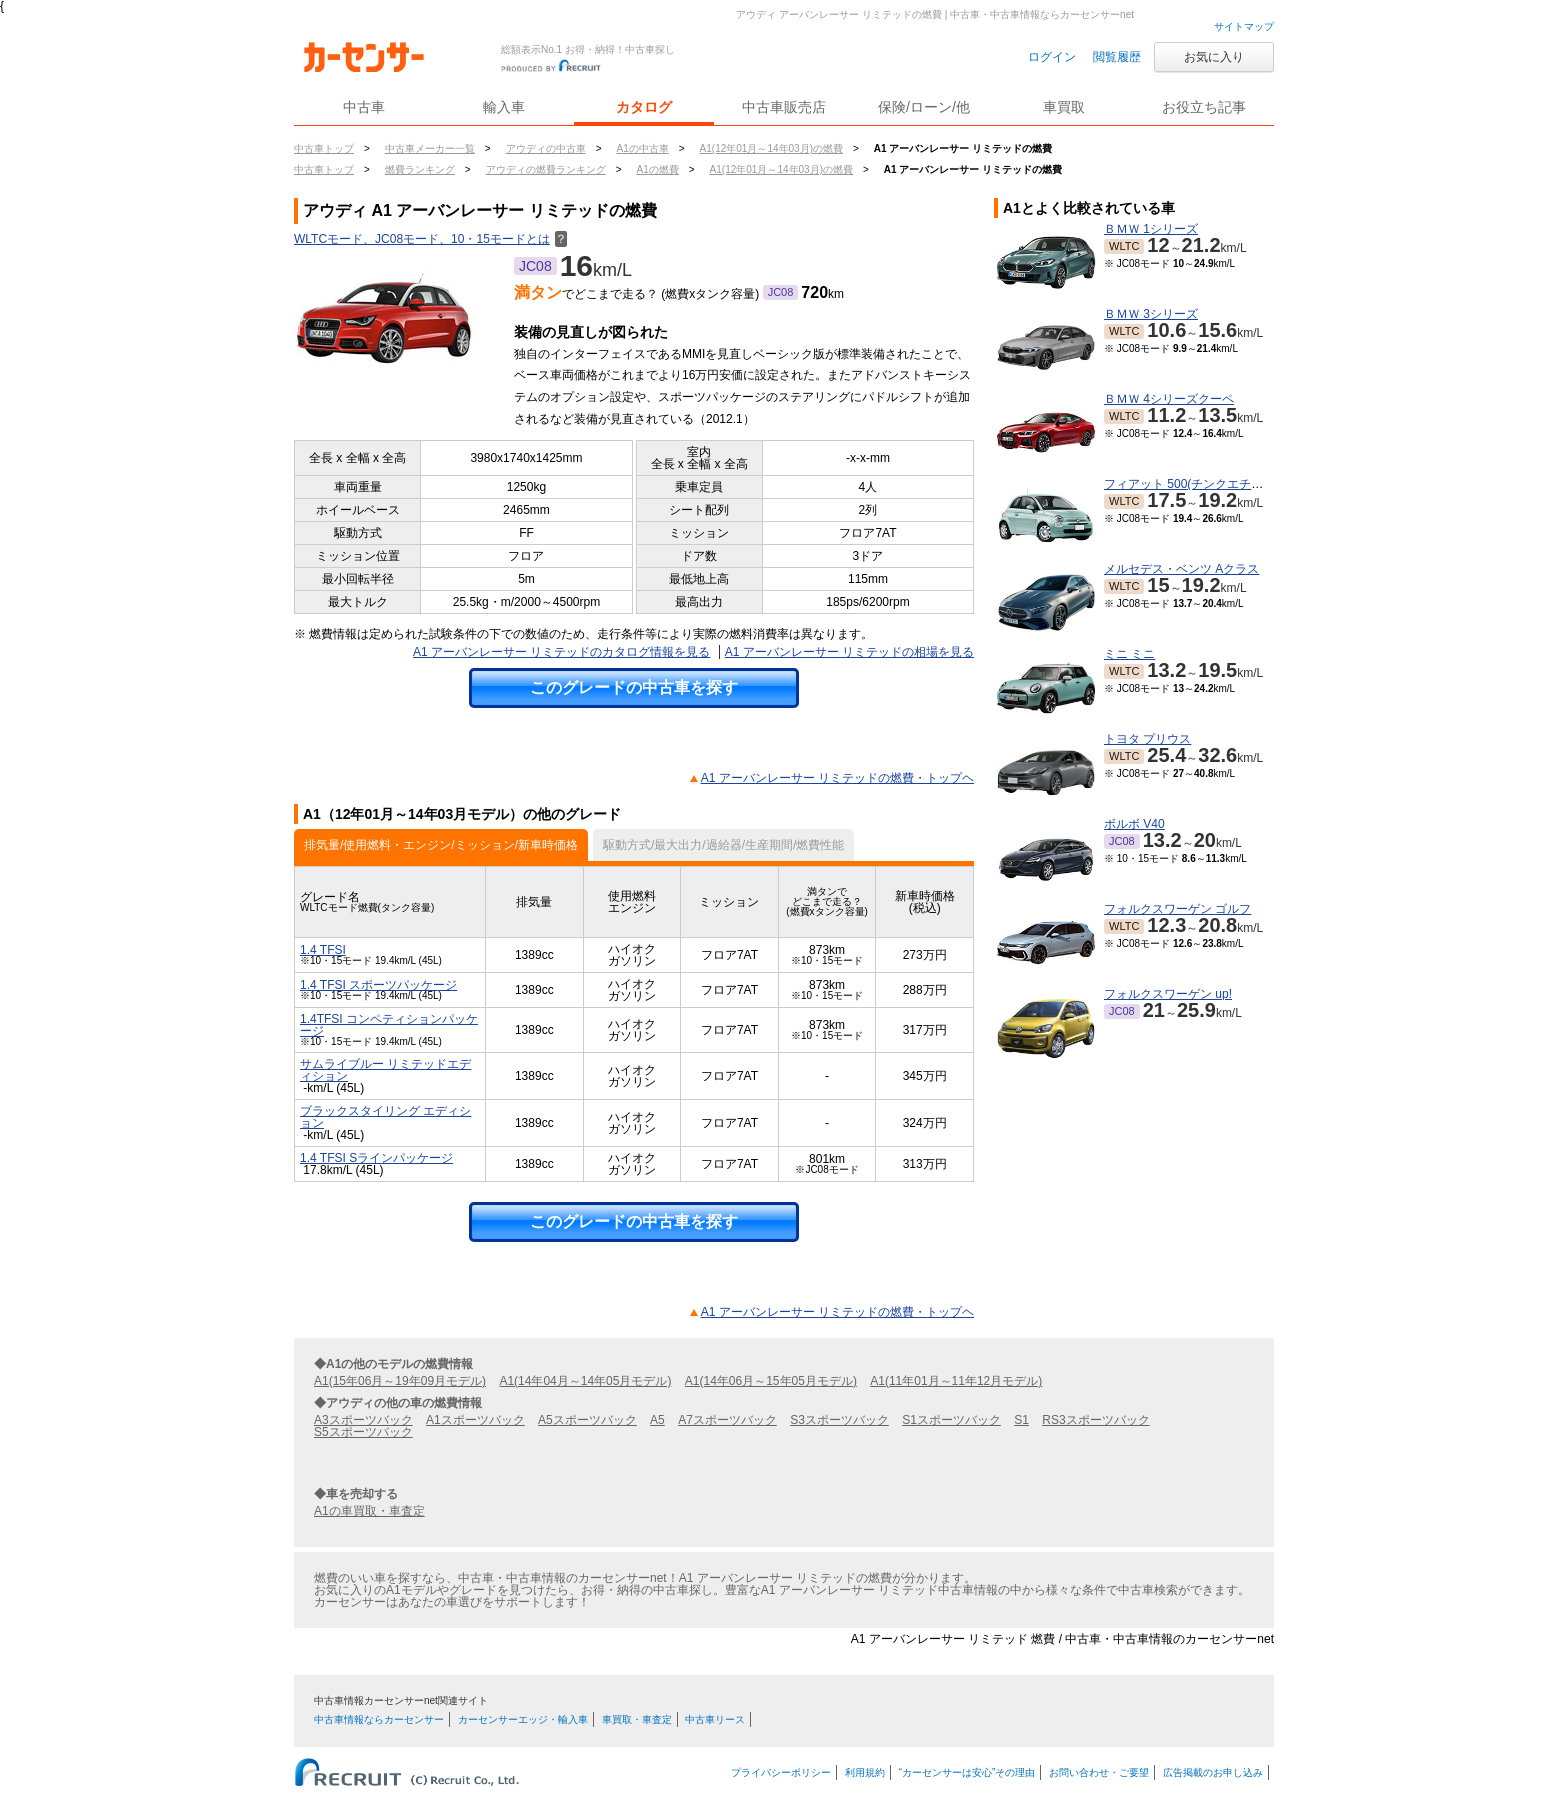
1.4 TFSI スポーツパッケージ (378, 985)
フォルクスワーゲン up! (1168, 994)
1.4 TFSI (323, 950)
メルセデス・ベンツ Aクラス (1181, 569)
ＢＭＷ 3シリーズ (1151, 314)
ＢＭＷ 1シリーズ (1151, 229)
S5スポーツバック (363, 1432)
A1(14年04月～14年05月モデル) (585, 1381)
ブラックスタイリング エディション (385, 1117)
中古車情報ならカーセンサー (379, 1719)
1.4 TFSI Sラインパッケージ (376, 1158)
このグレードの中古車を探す (634, 687)
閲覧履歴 (1117, 57)
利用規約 (865, 1772)
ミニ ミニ (1129, 654)
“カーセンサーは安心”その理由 (967, 1772)
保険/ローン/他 (924, 107)
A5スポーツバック (587, 1420)
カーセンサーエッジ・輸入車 (523, 1719)
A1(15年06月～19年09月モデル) (400, 1381)
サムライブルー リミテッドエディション (385, 1070)
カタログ (644, 107)
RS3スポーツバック (1095, 1420)
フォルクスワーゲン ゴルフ (1177, 909)
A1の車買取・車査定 (369, 1511)
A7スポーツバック (727, 1420)
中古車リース (715, 1719)
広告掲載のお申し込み (1213, 1772)
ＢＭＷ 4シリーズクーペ (1169, 399)
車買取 (1064, 107)
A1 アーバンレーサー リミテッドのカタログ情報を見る (561, 652)
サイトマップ (1244, 26)
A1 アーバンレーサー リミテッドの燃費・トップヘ (837, 778)
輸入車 (504, 107)
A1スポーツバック (475, 1420)
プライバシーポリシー (781, 1772)
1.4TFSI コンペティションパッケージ (389, 1025)
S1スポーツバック (951, 1420)
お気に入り (1214, 57)
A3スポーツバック (363, 1420)
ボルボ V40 (1134, 824)
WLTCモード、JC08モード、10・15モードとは (430, 239)
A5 (657, 1420)
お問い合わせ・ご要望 (1099, 1772)
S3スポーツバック (839, 1420)
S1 (1021, 1420)
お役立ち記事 (1204, 107)
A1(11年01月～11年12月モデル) (956, 1381)
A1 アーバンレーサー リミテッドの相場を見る (849, 652)
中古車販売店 (784, 107)
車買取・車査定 (637, 1719)
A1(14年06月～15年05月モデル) (771, 1381)
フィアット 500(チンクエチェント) (1197, 484)
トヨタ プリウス (1147, 739)
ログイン (1052, 57)
